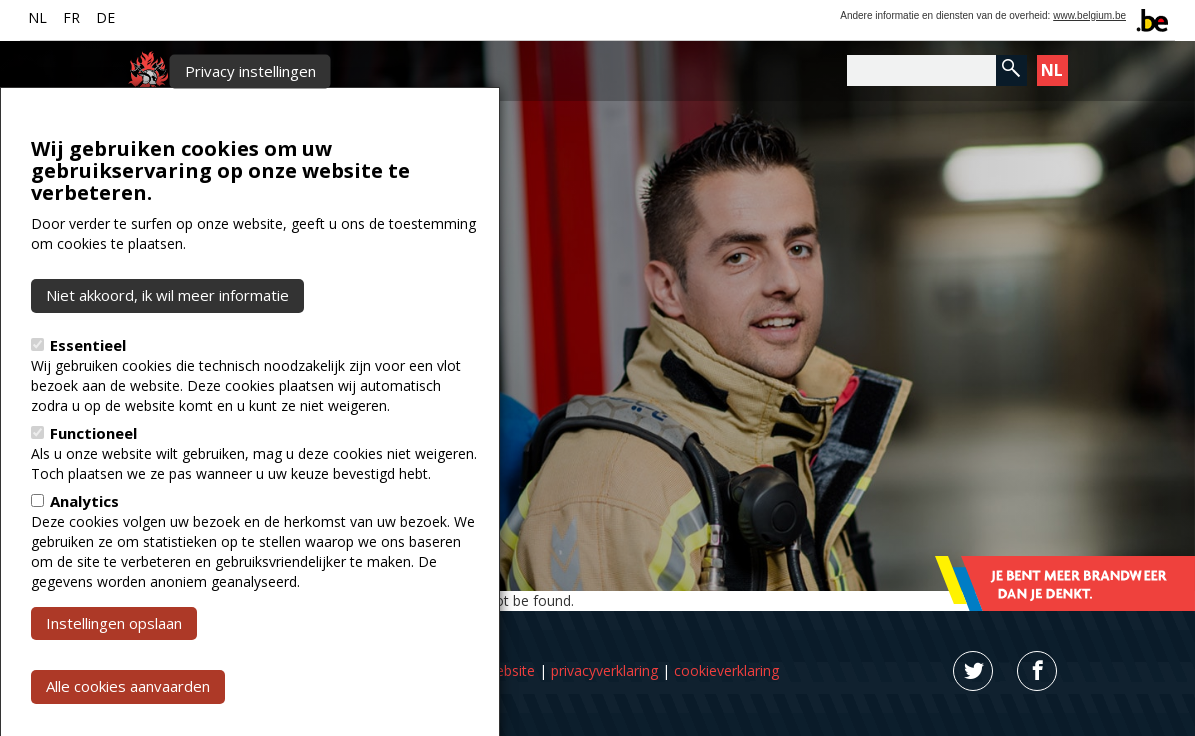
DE (105, 17)
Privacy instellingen (250, 133)
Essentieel (88, 406)
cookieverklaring (726, 670)
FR (71, 17)
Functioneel (93, 494)
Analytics (84, 562)
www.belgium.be (1089, 15)
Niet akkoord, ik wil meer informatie (167, 357)
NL (37, 17)
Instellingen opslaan (114, 684)
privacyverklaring (604, 670)
